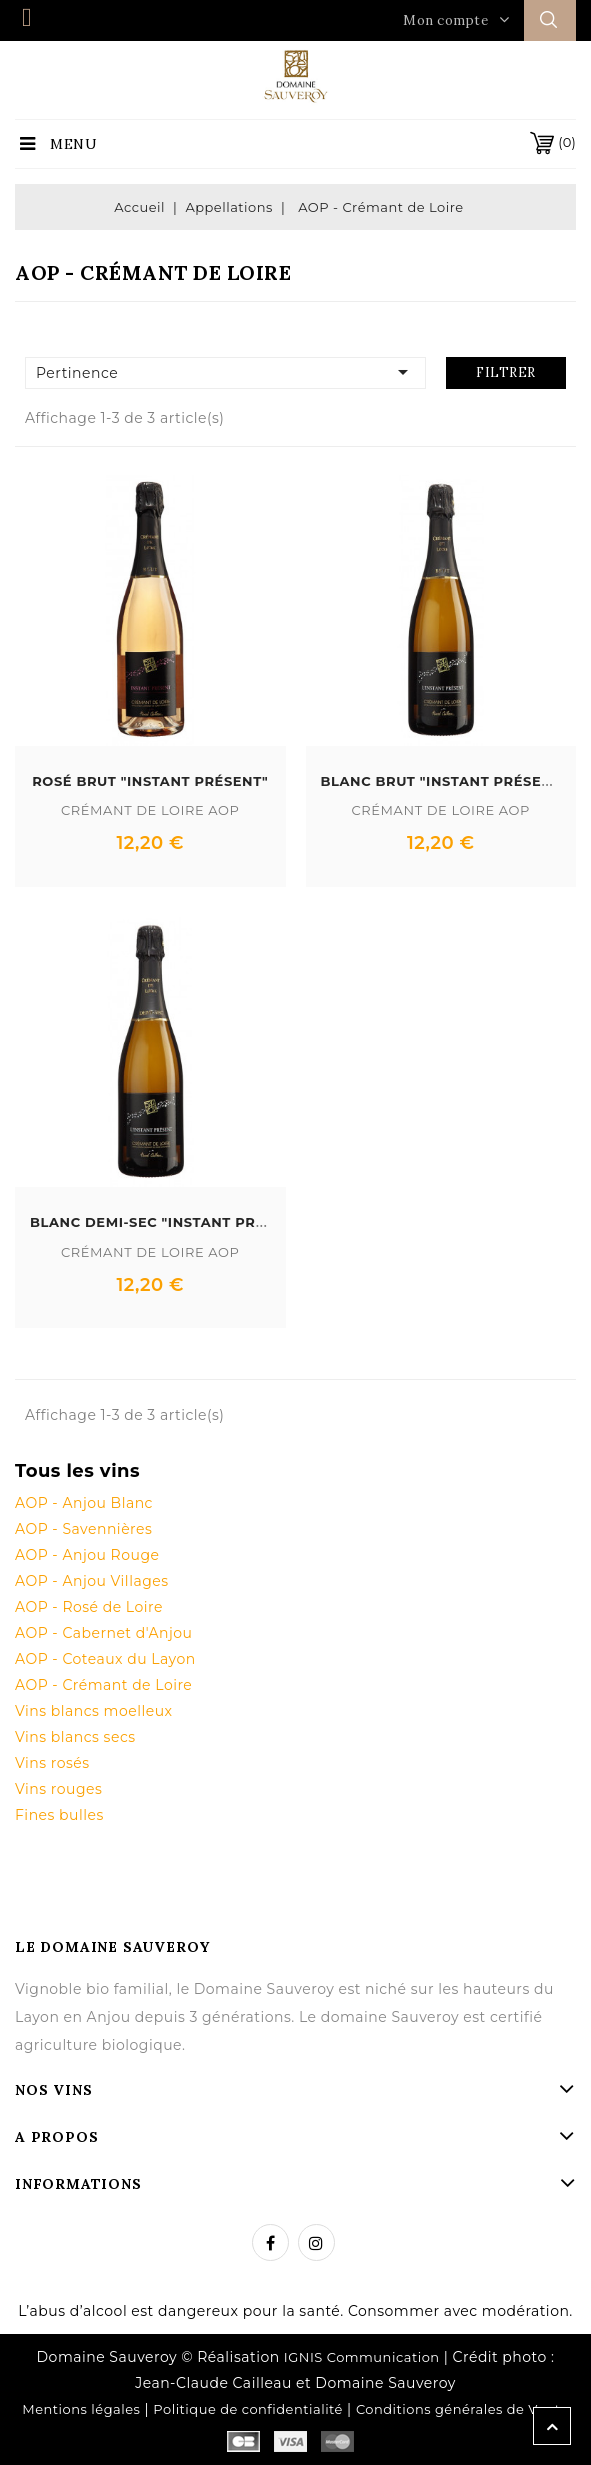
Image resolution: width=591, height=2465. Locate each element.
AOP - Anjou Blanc (84, 1503)
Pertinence (225, 372)
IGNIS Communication (362, 2357)
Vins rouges (58, 1789)
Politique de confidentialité (248, 2409)
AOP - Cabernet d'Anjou (103, 1633)
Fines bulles (59, 1815)
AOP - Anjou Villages (92, 1581)
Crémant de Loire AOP (150, 810)
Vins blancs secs (75, 1737)
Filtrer (506, 372)
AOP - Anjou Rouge (87, 1555)
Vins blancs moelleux (94, 1711)
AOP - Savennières (83, 1529)
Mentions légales (81, 2409)
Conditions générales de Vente (462, 2409)
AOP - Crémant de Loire (103, 1685)
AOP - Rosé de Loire (89, 1607)
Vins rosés (52, 1763)
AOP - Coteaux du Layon (105, 1659)
